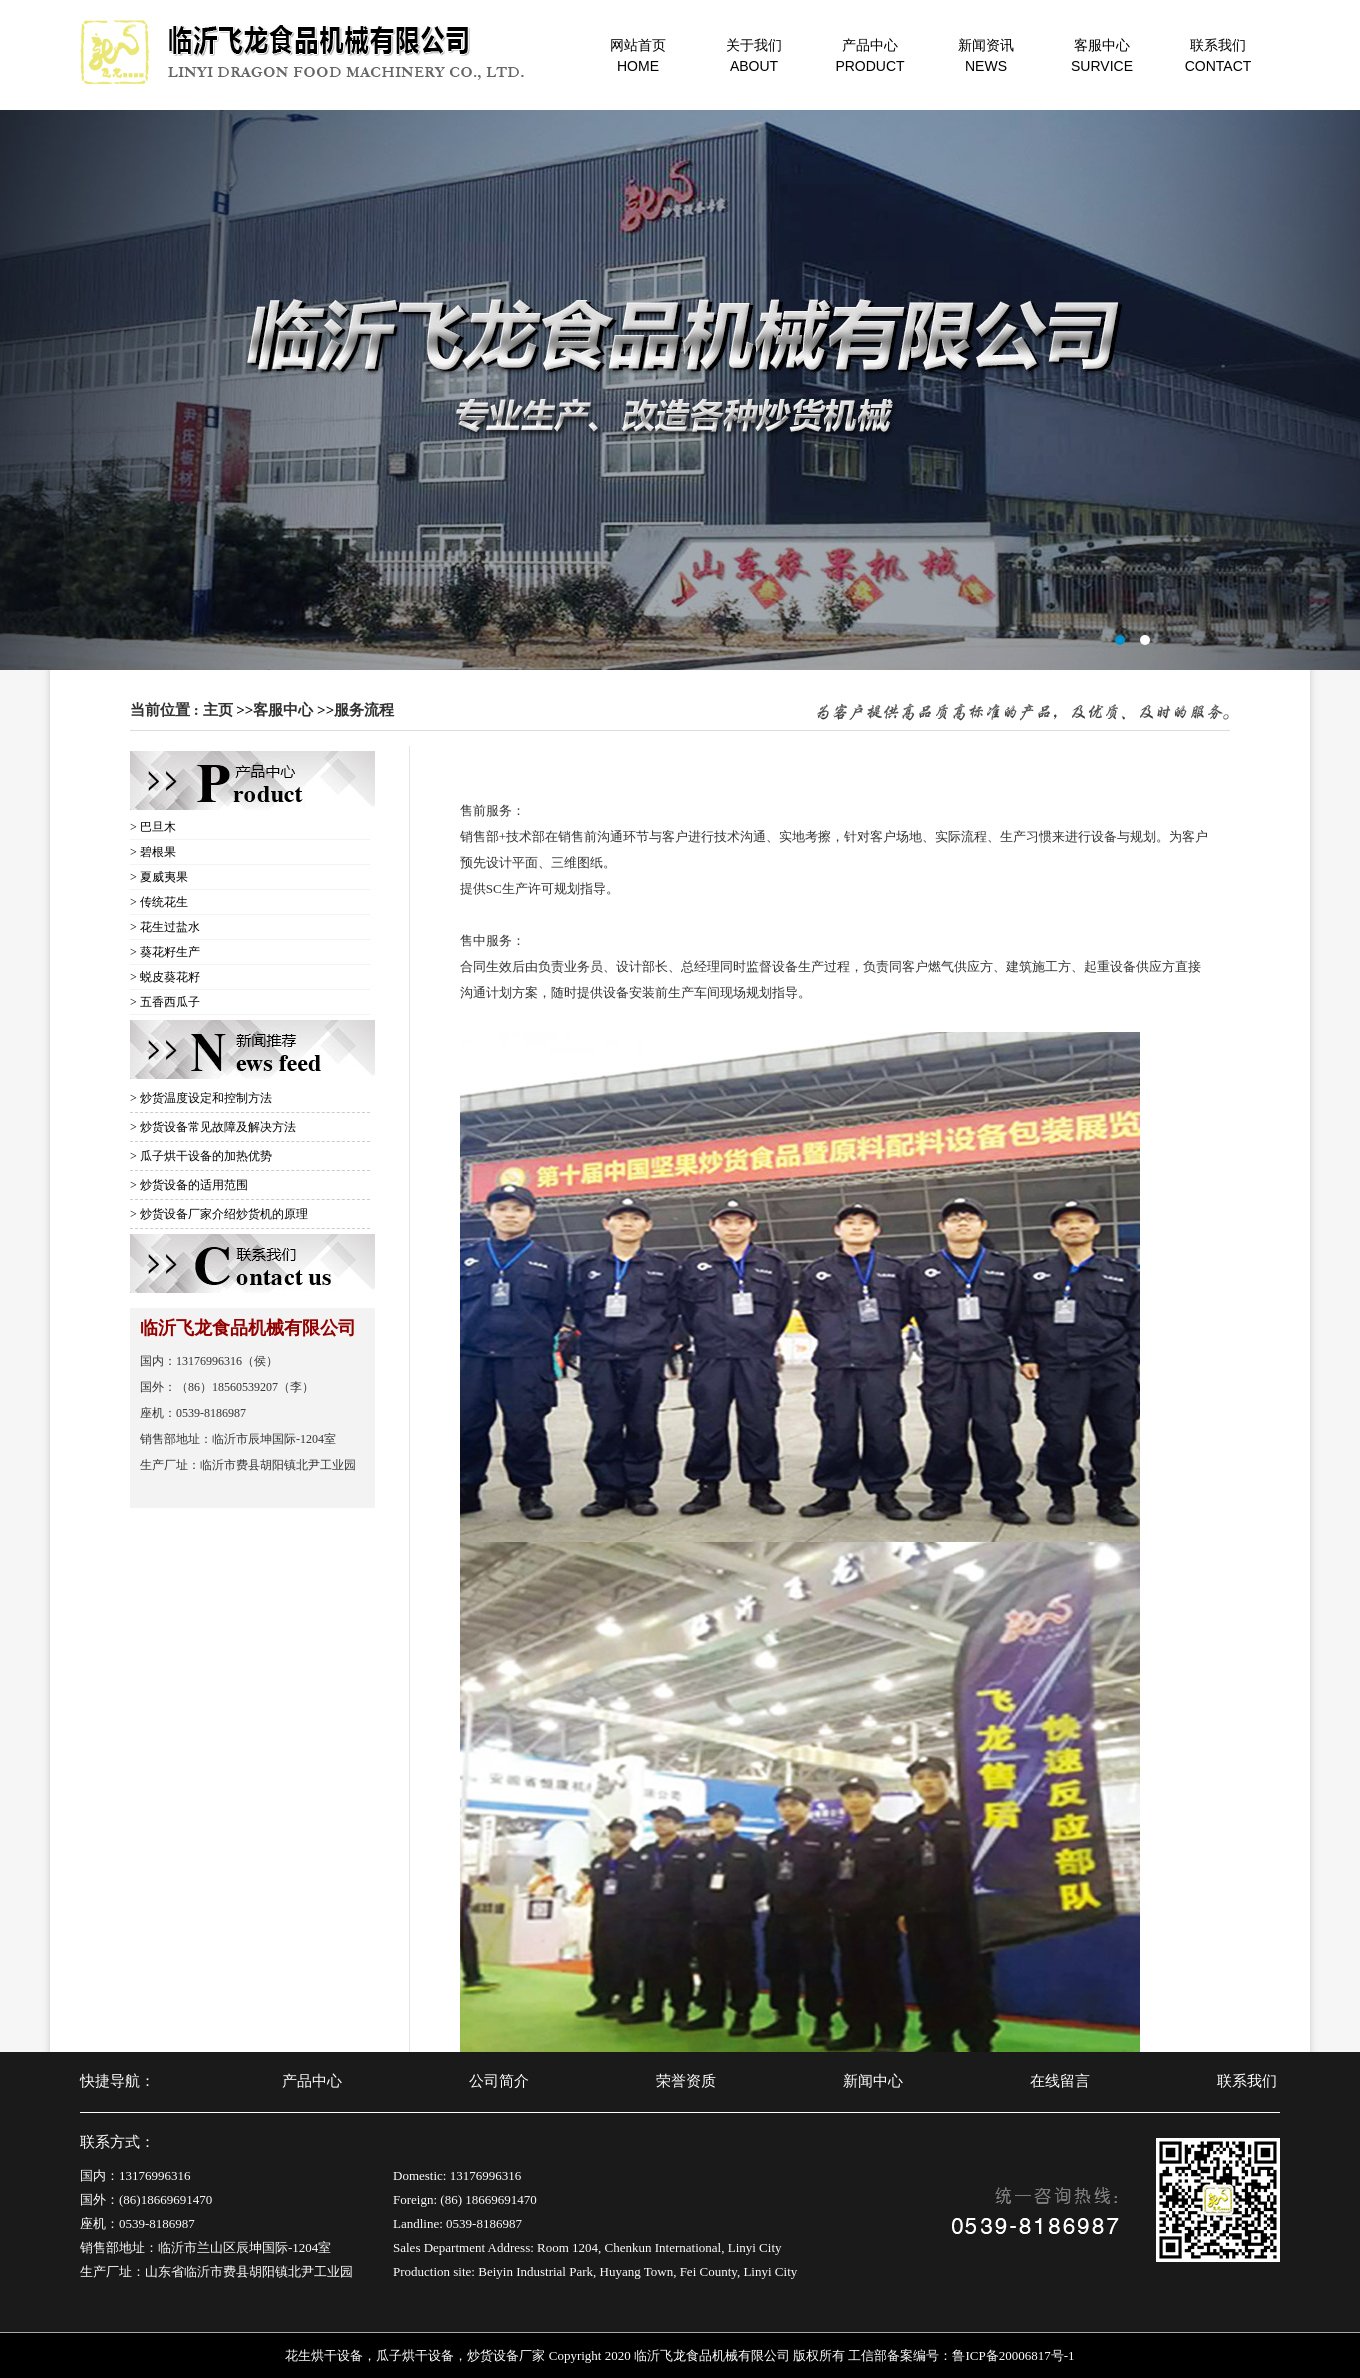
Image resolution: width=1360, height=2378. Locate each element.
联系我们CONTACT (1218, 55)
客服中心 (283, 710)
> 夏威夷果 (159, 877)
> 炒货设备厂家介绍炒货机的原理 (219, 1214)
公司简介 (499, 2081)
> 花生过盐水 (165, 927)
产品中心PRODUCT (869, 55)
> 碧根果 (153, 852)
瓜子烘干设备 (415, 2355)
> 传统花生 (159, 902)
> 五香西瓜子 (165, 1002)
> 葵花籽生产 (165, 952)
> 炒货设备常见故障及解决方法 (213, 1127)
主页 (218, 710)
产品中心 (312, 2081)
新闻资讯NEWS (986, 55)
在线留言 (1060, 2081)
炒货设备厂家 (506, 2355)
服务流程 (364, 710)
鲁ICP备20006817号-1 (1013, 2355)
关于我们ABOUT (754, 55)
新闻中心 (873, 2081)
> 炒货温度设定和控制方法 (201, 1098)
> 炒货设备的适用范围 (189, 1185)
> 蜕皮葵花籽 (165, 977)
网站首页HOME (638, 55)
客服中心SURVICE (1102, 55)
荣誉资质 (686, 2081)
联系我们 (1247, 2081)
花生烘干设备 (324, 2355)
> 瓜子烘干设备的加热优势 (201, 1156)
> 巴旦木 (153, 827)
